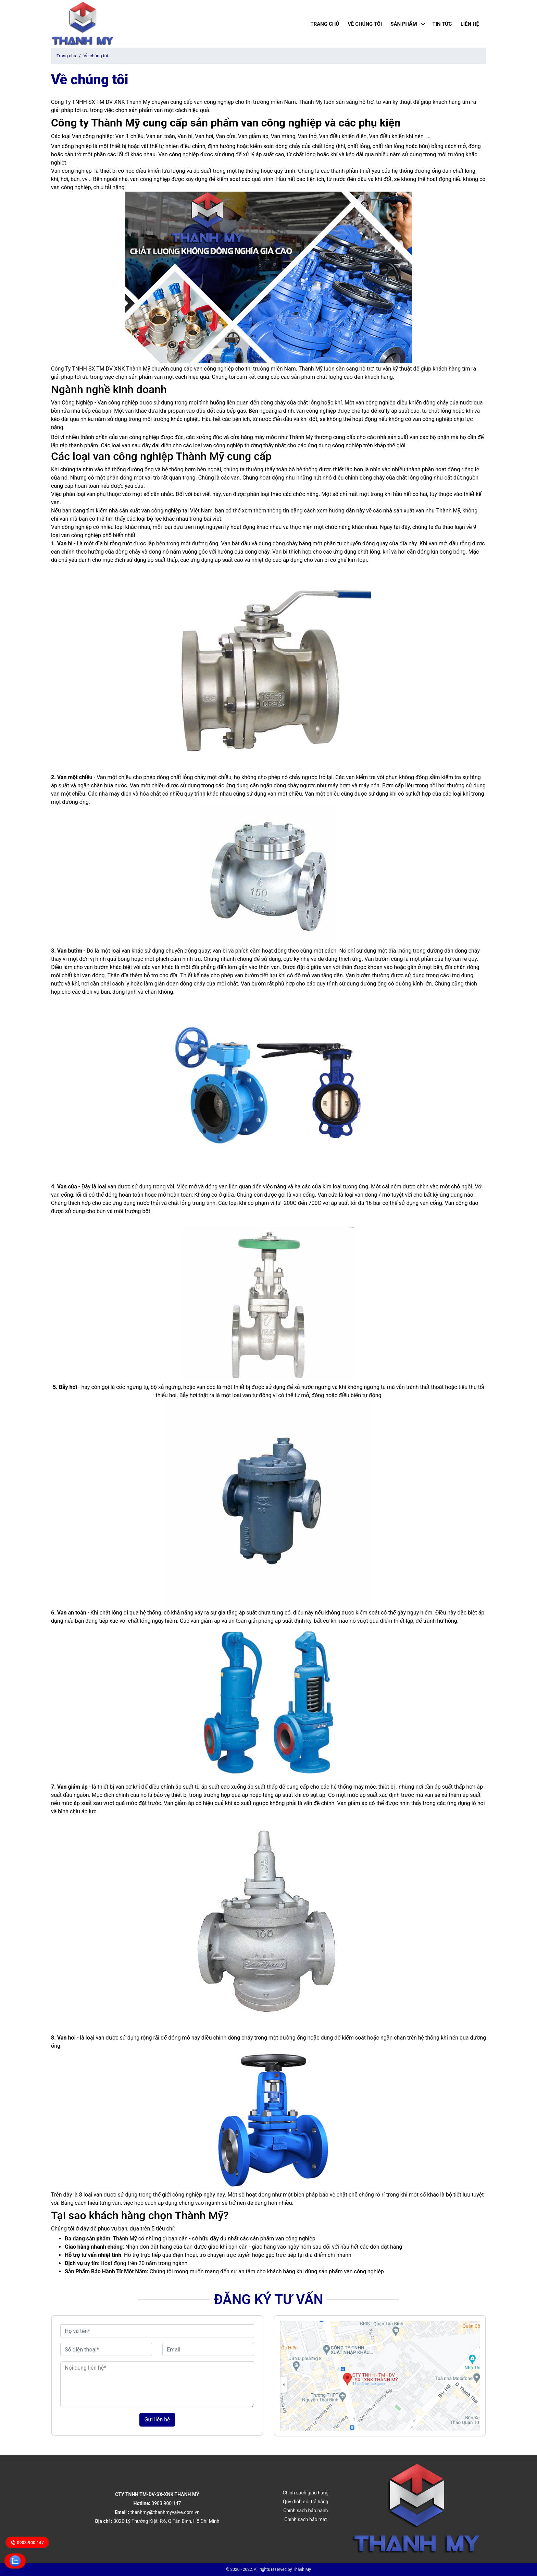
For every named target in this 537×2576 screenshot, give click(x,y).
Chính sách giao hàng (305, 2492)
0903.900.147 (27, 2542)
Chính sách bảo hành (305, 2510)
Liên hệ (470, 24)
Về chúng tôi (365, 24)
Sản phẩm (403, 24)
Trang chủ (325, 24)
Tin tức (442, 24)
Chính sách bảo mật (305, 2519)
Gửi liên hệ (157, 2419)
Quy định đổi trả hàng (305, 2501)
